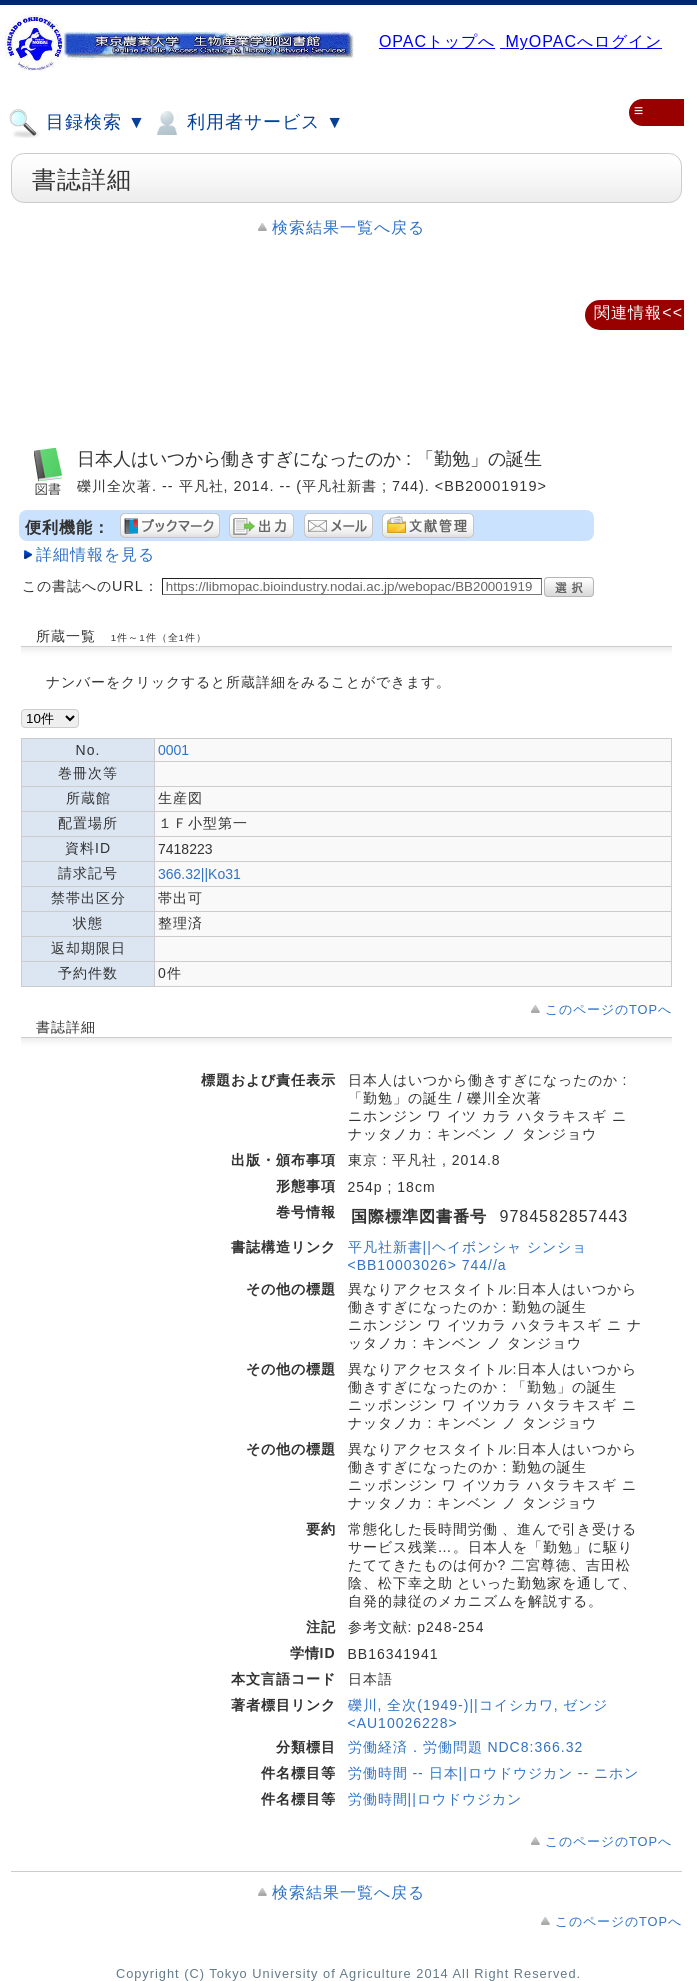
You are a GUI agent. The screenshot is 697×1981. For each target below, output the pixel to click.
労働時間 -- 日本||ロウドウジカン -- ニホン (493, 1773)
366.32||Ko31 (199, 874)
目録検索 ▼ (77, 123)
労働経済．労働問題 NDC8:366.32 (466, 1747)
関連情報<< (638, 312)
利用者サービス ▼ (247, 123)
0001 (173, 750)
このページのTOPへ (608, 1009)
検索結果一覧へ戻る (348, 227)
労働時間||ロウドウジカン (435, 1799)
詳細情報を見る (95, 554)
